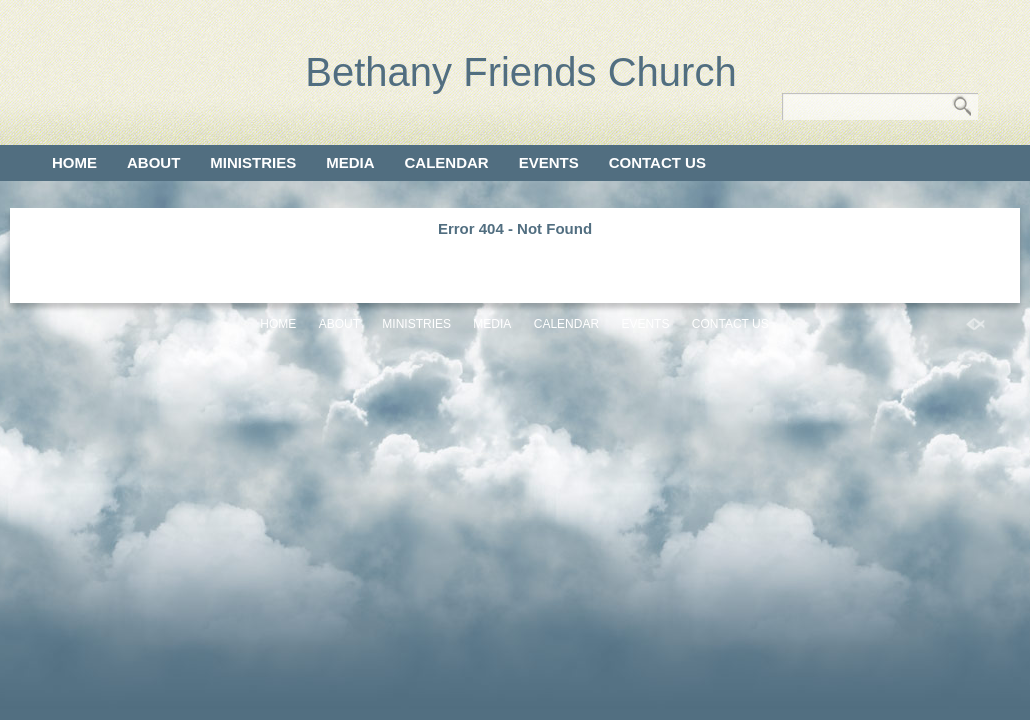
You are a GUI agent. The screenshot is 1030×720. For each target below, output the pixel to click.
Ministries (253, 162)
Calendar (447, 162)
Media (350, 162)
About (153, 162)
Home (74, 162)
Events (549, 162)
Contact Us (657, 162)
